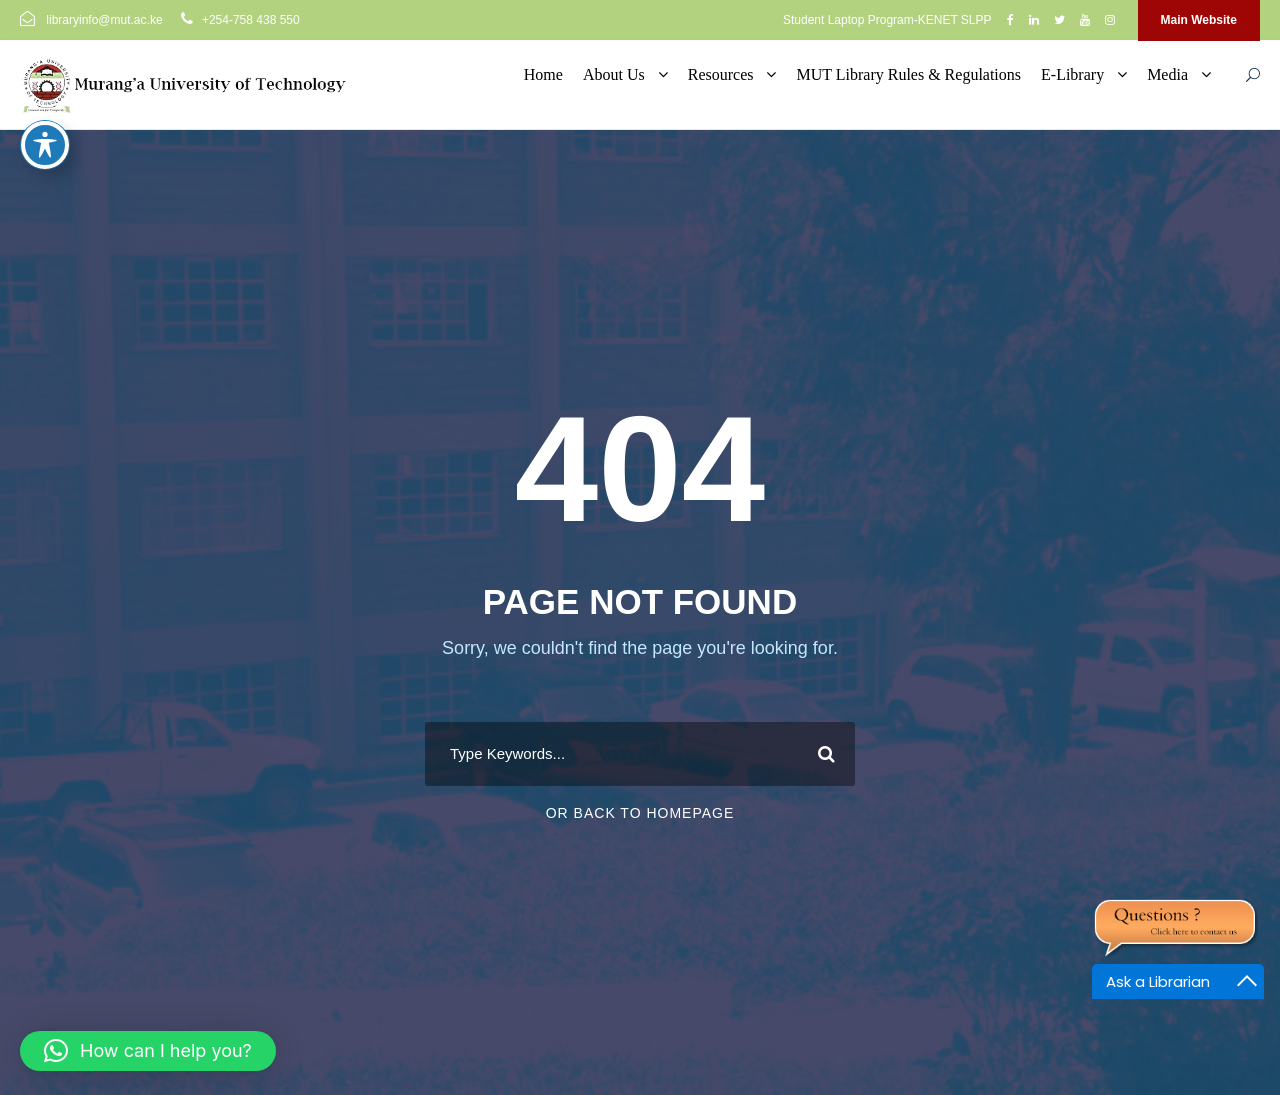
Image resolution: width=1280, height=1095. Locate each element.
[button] (148, 1051)
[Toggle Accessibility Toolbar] (45, 144)
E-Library (1072, 74)
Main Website (1199, 20)
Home (543, 74)
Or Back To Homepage (640, 813)
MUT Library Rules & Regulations (908, 74)
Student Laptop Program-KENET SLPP (887, 20)
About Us (614, 74)
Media (1167, 74)
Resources (721, 74)
